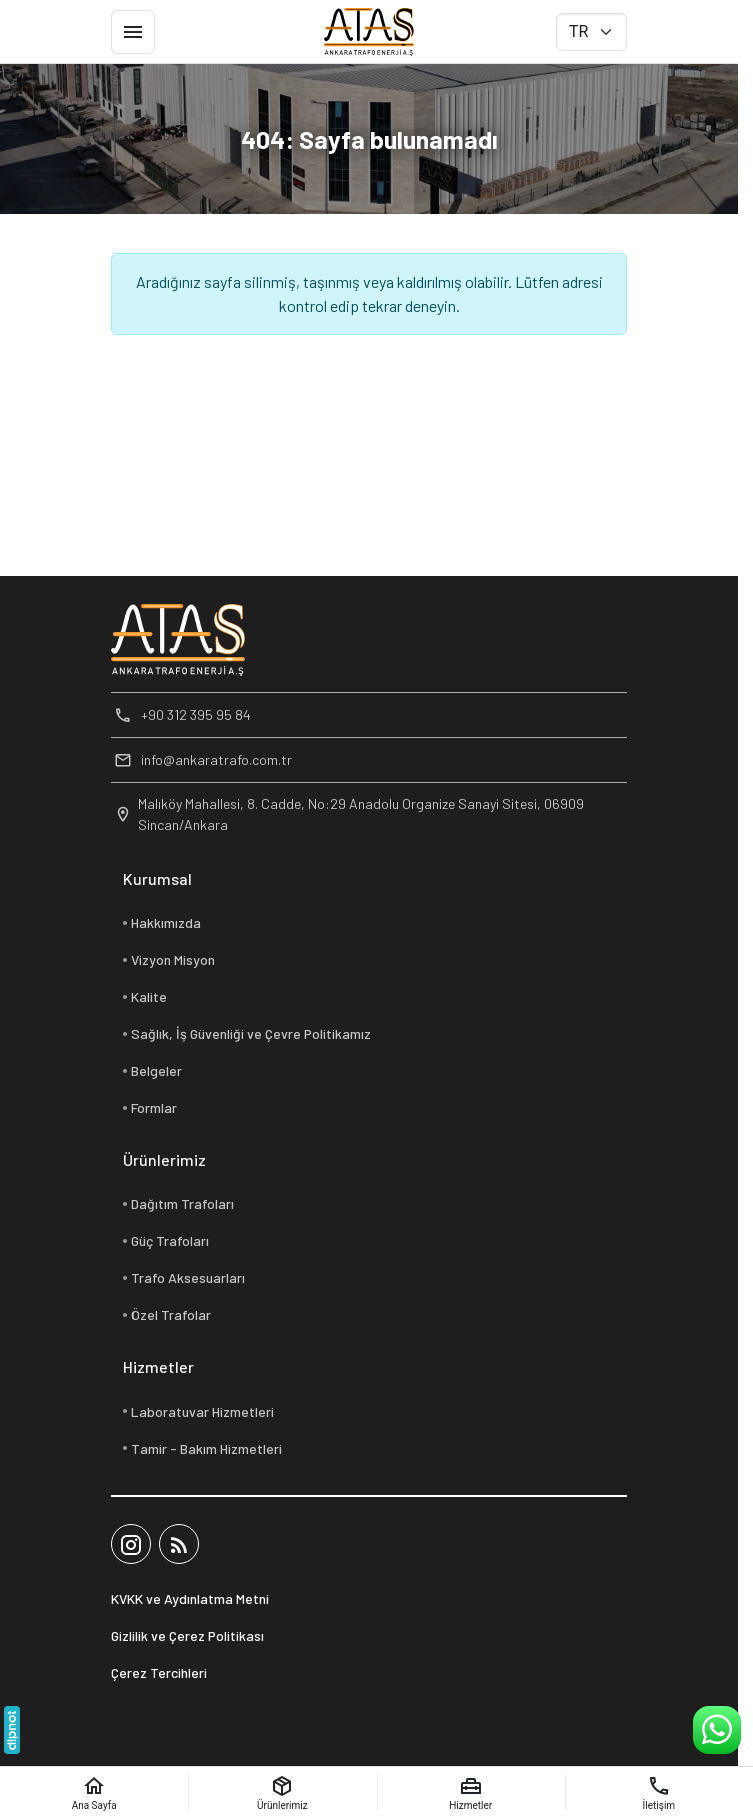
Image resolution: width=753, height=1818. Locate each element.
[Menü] (133, 32)
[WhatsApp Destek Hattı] (717, 1730)
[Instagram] (131, 1544)
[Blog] (179, 1544)
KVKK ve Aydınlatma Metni (190, 1598)
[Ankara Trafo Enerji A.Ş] (369, 32)
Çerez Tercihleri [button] (159, 1672)
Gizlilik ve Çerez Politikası (187, 1635)
